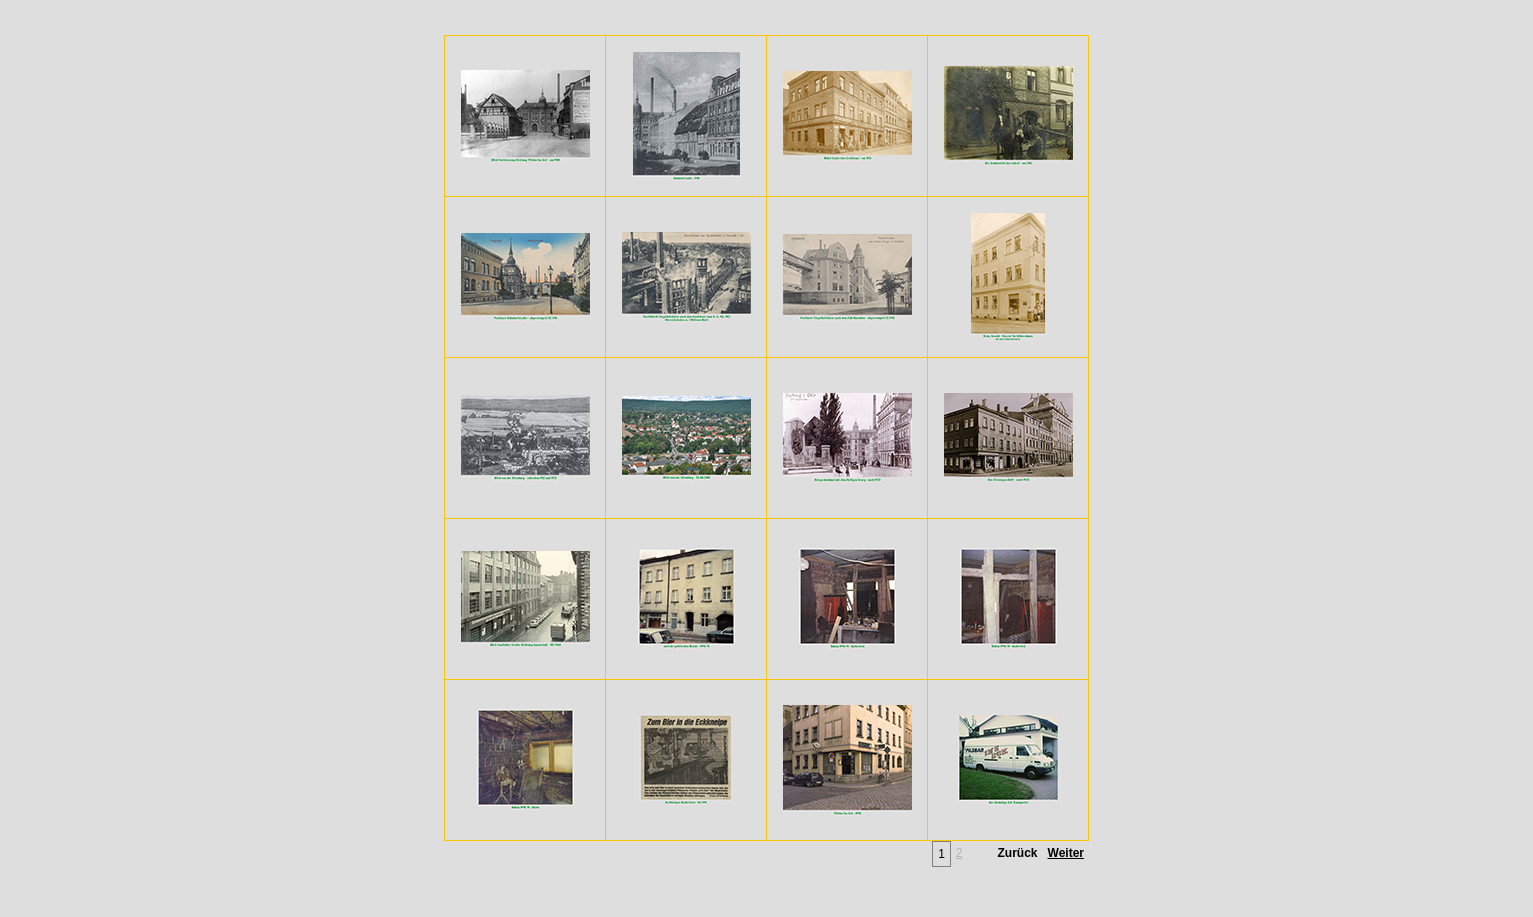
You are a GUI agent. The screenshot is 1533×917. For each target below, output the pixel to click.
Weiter (1066, 853)
